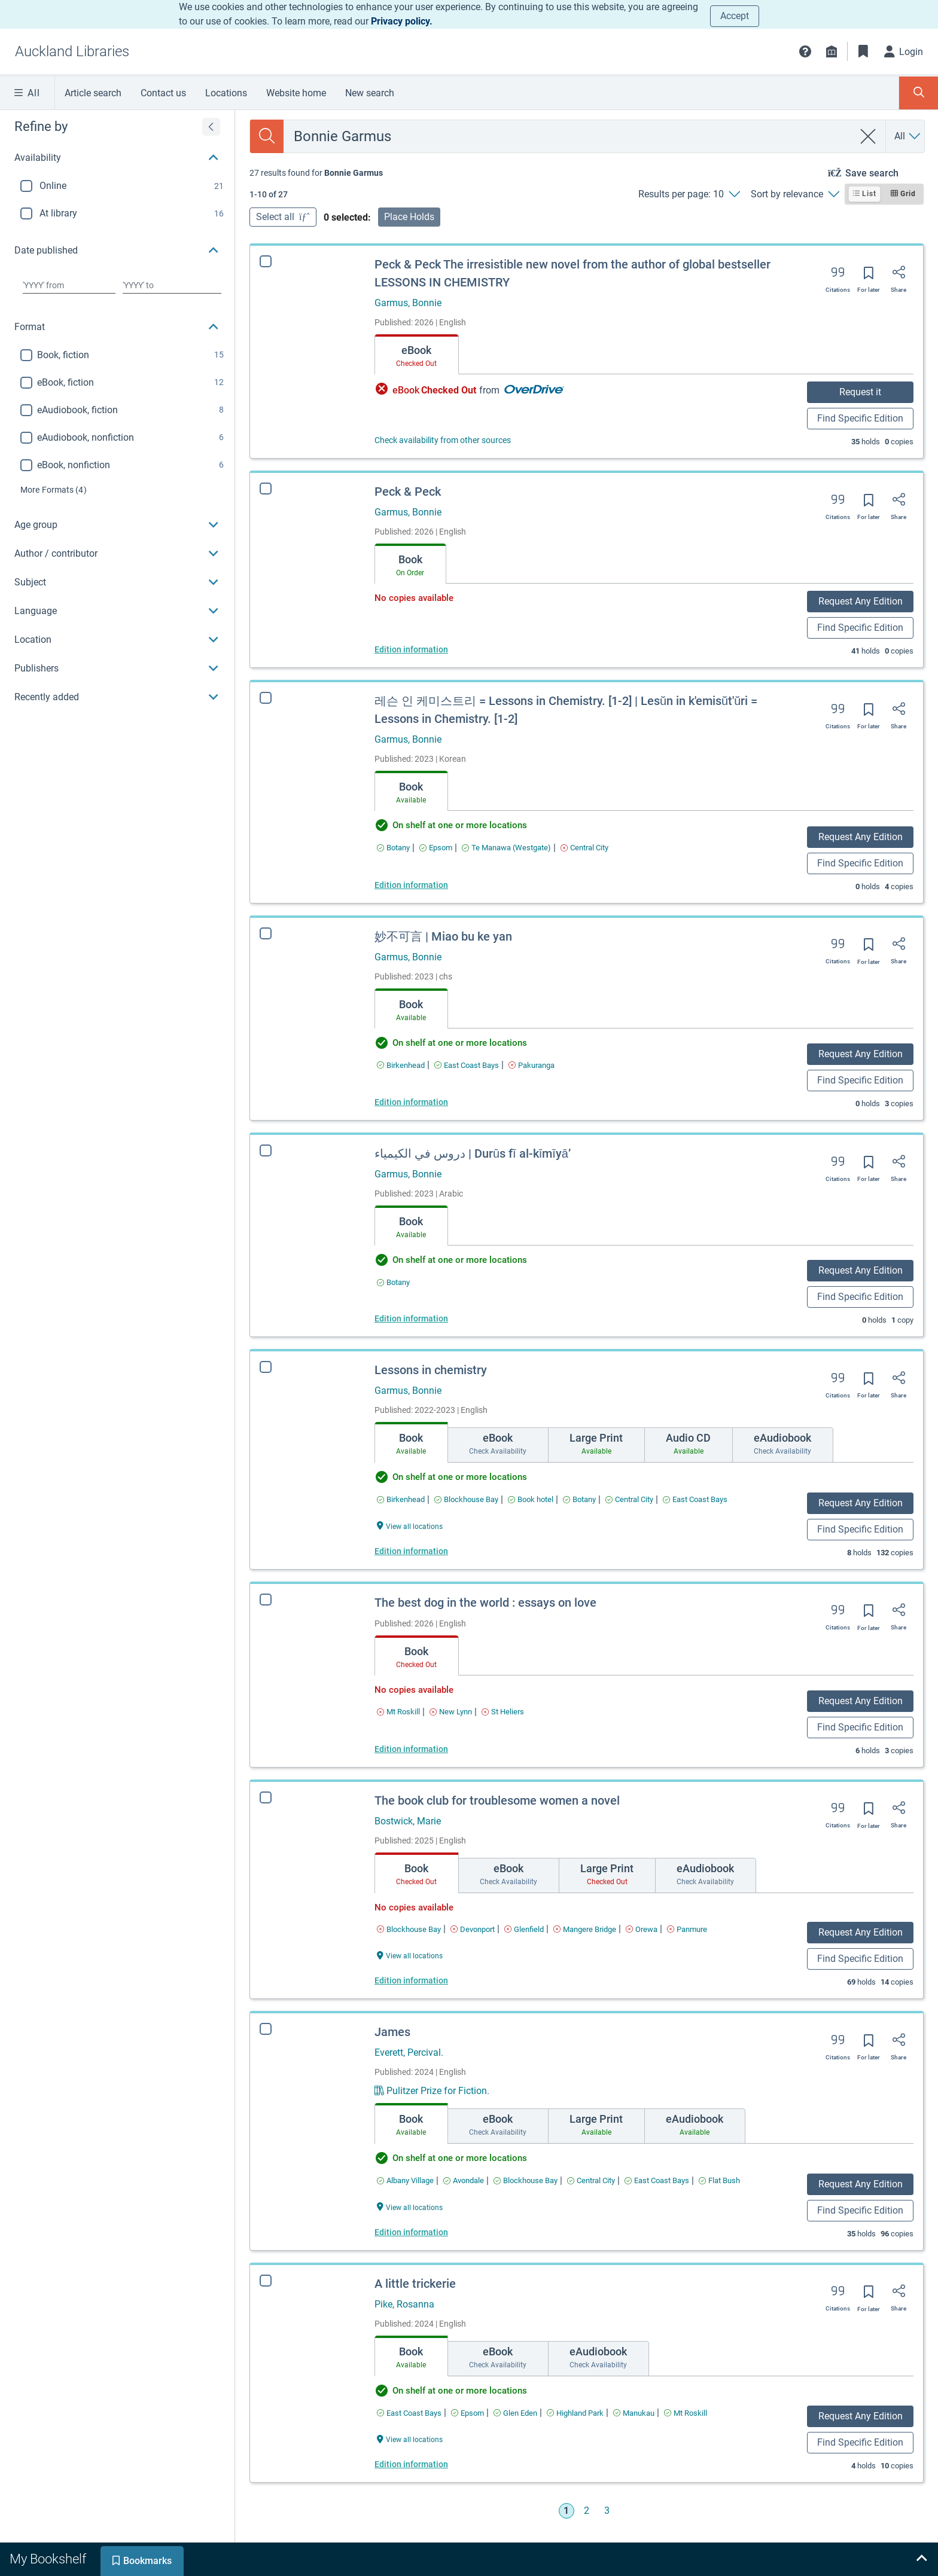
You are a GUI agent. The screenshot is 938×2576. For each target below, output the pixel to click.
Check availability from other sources (442, 440)
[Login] (904, 51)
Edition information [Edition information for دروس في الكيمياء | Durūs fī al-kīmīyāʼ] (411, 1318)
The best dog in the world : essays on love (485, 1602)
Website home (296, 93)
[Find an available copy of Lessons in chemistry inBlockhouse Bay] (466, 1499)
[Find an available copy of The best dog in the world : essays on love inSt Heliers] (502, 1711)
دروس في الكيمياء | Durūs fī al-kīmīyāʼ (472, 1153)
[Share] (898, 276)
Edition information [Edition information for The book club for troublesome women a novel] (411, 1980)
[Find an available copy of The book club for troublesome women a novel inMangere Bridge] (585, 1929)
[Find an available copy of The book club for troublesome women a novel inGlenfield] (524, 1929)
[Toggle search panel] (918, 93)
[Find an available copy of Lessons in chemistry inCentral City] (629, 1499)
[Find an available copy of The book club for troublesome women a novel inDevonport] (472, 1929)
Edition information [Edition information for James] (402, 2232)
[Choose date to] (172, 285)
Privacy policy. (402, 21)
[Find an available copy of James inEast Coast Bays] (648, 2180)
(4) (53, 490)
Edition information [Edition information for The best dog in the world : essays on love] (411, 1749)
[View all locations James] (401, 2207)
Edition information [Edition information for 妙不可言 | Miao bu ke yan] (411, 1102)
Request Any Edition (860, 601)
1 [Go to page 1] (566, 2510)
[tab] (416, 354)
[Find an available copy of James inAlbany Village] (396, 2180)
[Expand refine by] (211, 127)
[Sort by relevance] (795, 194)
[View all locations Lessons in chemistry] (409, 1526)
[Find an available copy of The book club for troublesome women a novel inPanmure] (687, 1929)
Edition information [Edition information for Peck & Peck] (411, 649)
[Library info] (831, 51)
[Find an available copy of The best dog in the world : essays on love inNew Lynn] (450, 1711)
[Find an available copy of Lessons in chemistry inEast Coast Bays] (695, 1499)
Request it (860, 392)
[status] (316, 172)
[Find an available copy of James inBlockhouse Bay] (516, 2180)
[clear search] (868, 136)
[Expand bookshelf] (921, 2559)
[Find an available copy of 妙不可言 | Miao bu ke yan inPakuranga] (531, 1065)
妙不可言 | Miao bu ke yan (443, 936)
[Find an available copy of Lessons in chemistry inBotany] (579, 1499)
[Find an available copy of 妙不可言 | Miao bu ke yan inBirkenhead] (400, 1065)
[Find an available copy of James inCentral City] (582, 2180)
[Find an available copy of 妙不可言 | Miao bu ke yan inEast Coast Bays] (466, 1065)
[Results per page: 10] (688, 194)
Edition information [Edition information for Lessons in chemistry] (411, 1551)
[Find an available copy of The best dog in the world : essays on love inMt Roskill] (398, 1711)
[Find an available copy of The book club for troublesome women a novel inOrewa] (641, 1929)
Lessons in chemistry (430, 1370)
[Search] (267, 136)
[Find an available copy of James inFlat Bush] (710, 2180)
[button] (805, 51)
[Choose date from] (69, 285)
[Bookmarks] (863, 51)
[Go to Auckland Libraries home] (72, 51)
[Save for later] (869, 277)
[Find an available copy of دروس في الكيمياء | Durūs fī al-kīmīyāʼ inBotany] (393, 1282)
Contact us (163, 93)
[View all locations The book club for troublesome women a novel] (409, 1955)
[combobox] (568, 136)
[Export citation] (838, 276)
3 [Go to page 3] (607, 2510)
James (383, 2032)
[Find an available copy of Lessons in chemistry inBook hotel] (530, 1499)
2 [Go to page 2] (586, 2510)
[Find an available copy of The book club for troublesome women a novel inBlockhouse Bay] (408, 1929)
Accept (734, 16)
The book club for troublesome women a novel (497, 1800)
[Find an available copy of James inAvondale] (454, 2180)
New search (369, 93)
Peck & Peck (407, 491)
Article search (93, 93)
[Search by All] (908, 136)
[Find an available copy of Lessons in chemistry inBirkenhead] (400, 1499)
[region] (117, 411)
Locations (226, 93)
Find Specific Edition (860, 418)
